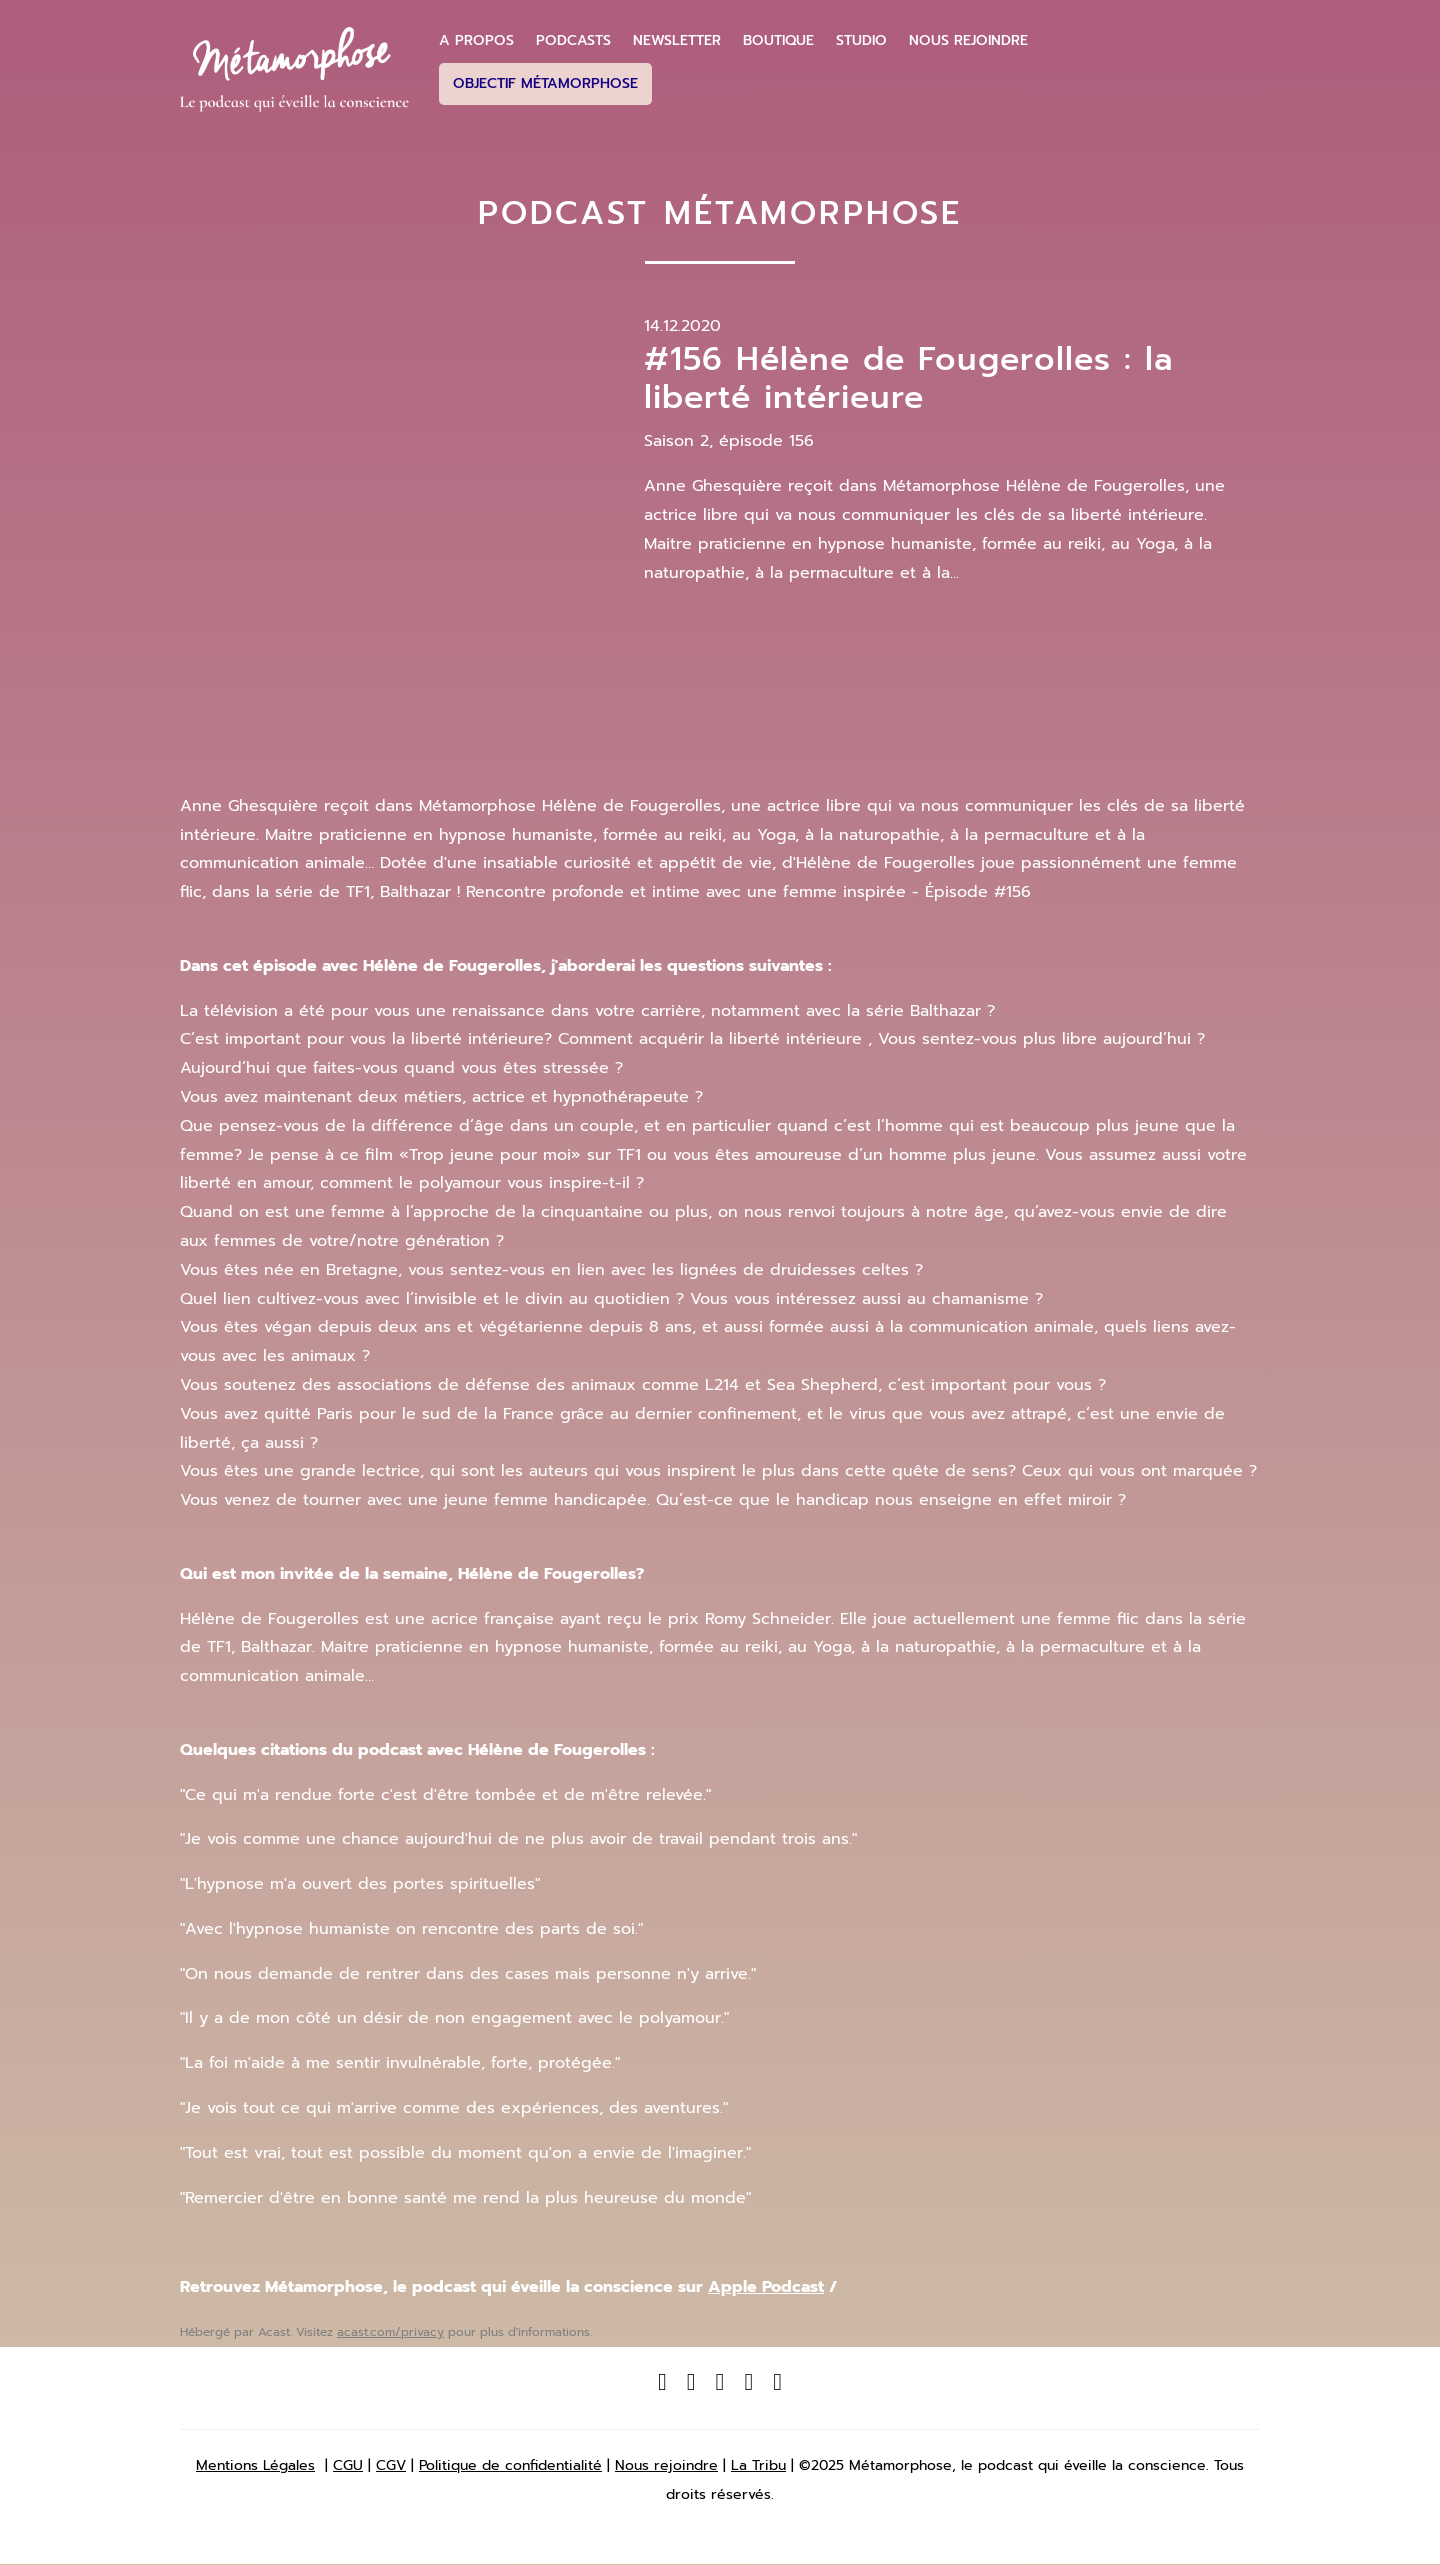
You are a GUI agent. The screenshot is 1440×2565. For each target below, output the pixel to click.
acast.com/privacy (390, 2332)
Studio (861, 41)
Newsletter (677, 41)
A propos (476, 41)
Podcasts (573, 41)
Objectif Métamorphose (545, 83)
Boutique (778, 41)
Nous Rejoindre (968, 41)
